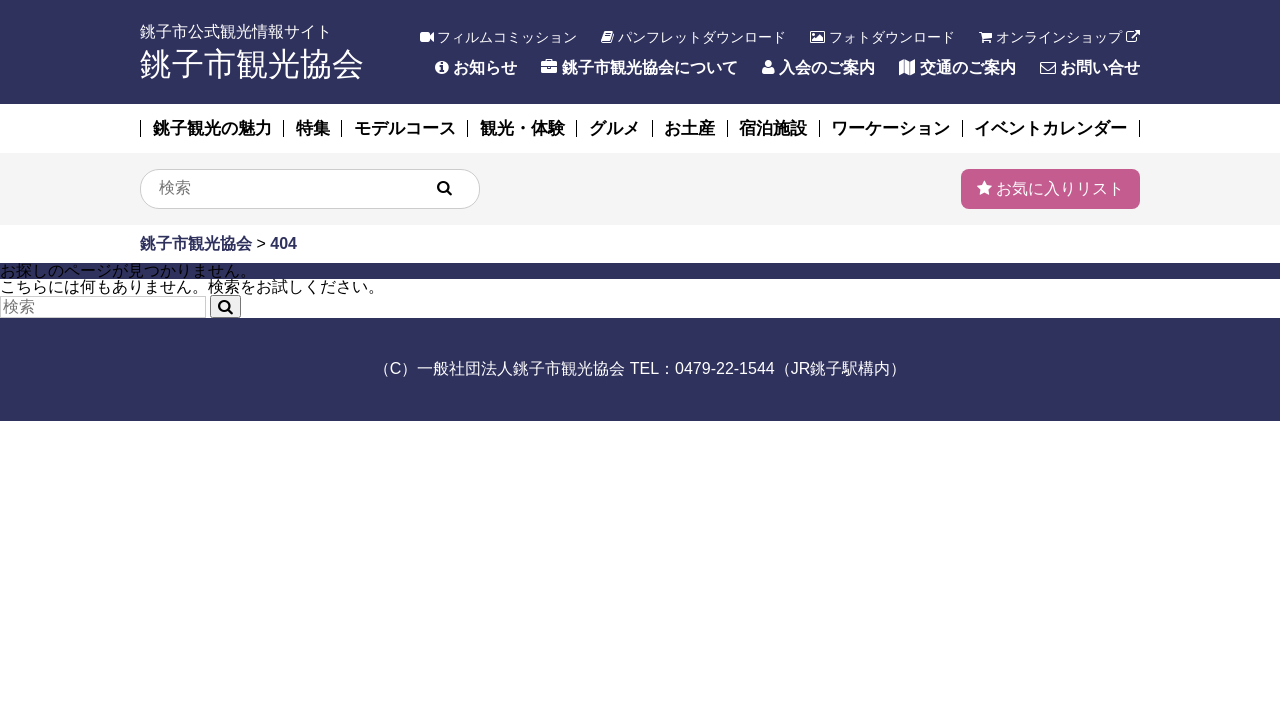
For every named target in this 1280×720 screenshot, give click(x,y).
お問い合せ (1090, 67)
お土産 (689, 128)
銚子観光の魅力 (212, 128)
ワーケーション (890, 128)
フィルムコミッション (499, 37)
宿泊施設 (773, 128)
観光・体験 (522, 128)
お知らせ (476, 67)
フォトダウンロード (882, 37)
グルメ (614, 128)
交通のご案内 (957, 67)
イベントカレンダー (1050, 128)
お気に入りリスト (1050, 188)
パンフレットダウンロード (693, 37)
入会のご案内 (818, 67)
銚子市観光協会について (639, 67)
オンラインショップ (1059, 37)
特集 (313, 128)
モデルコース (405, 128)
